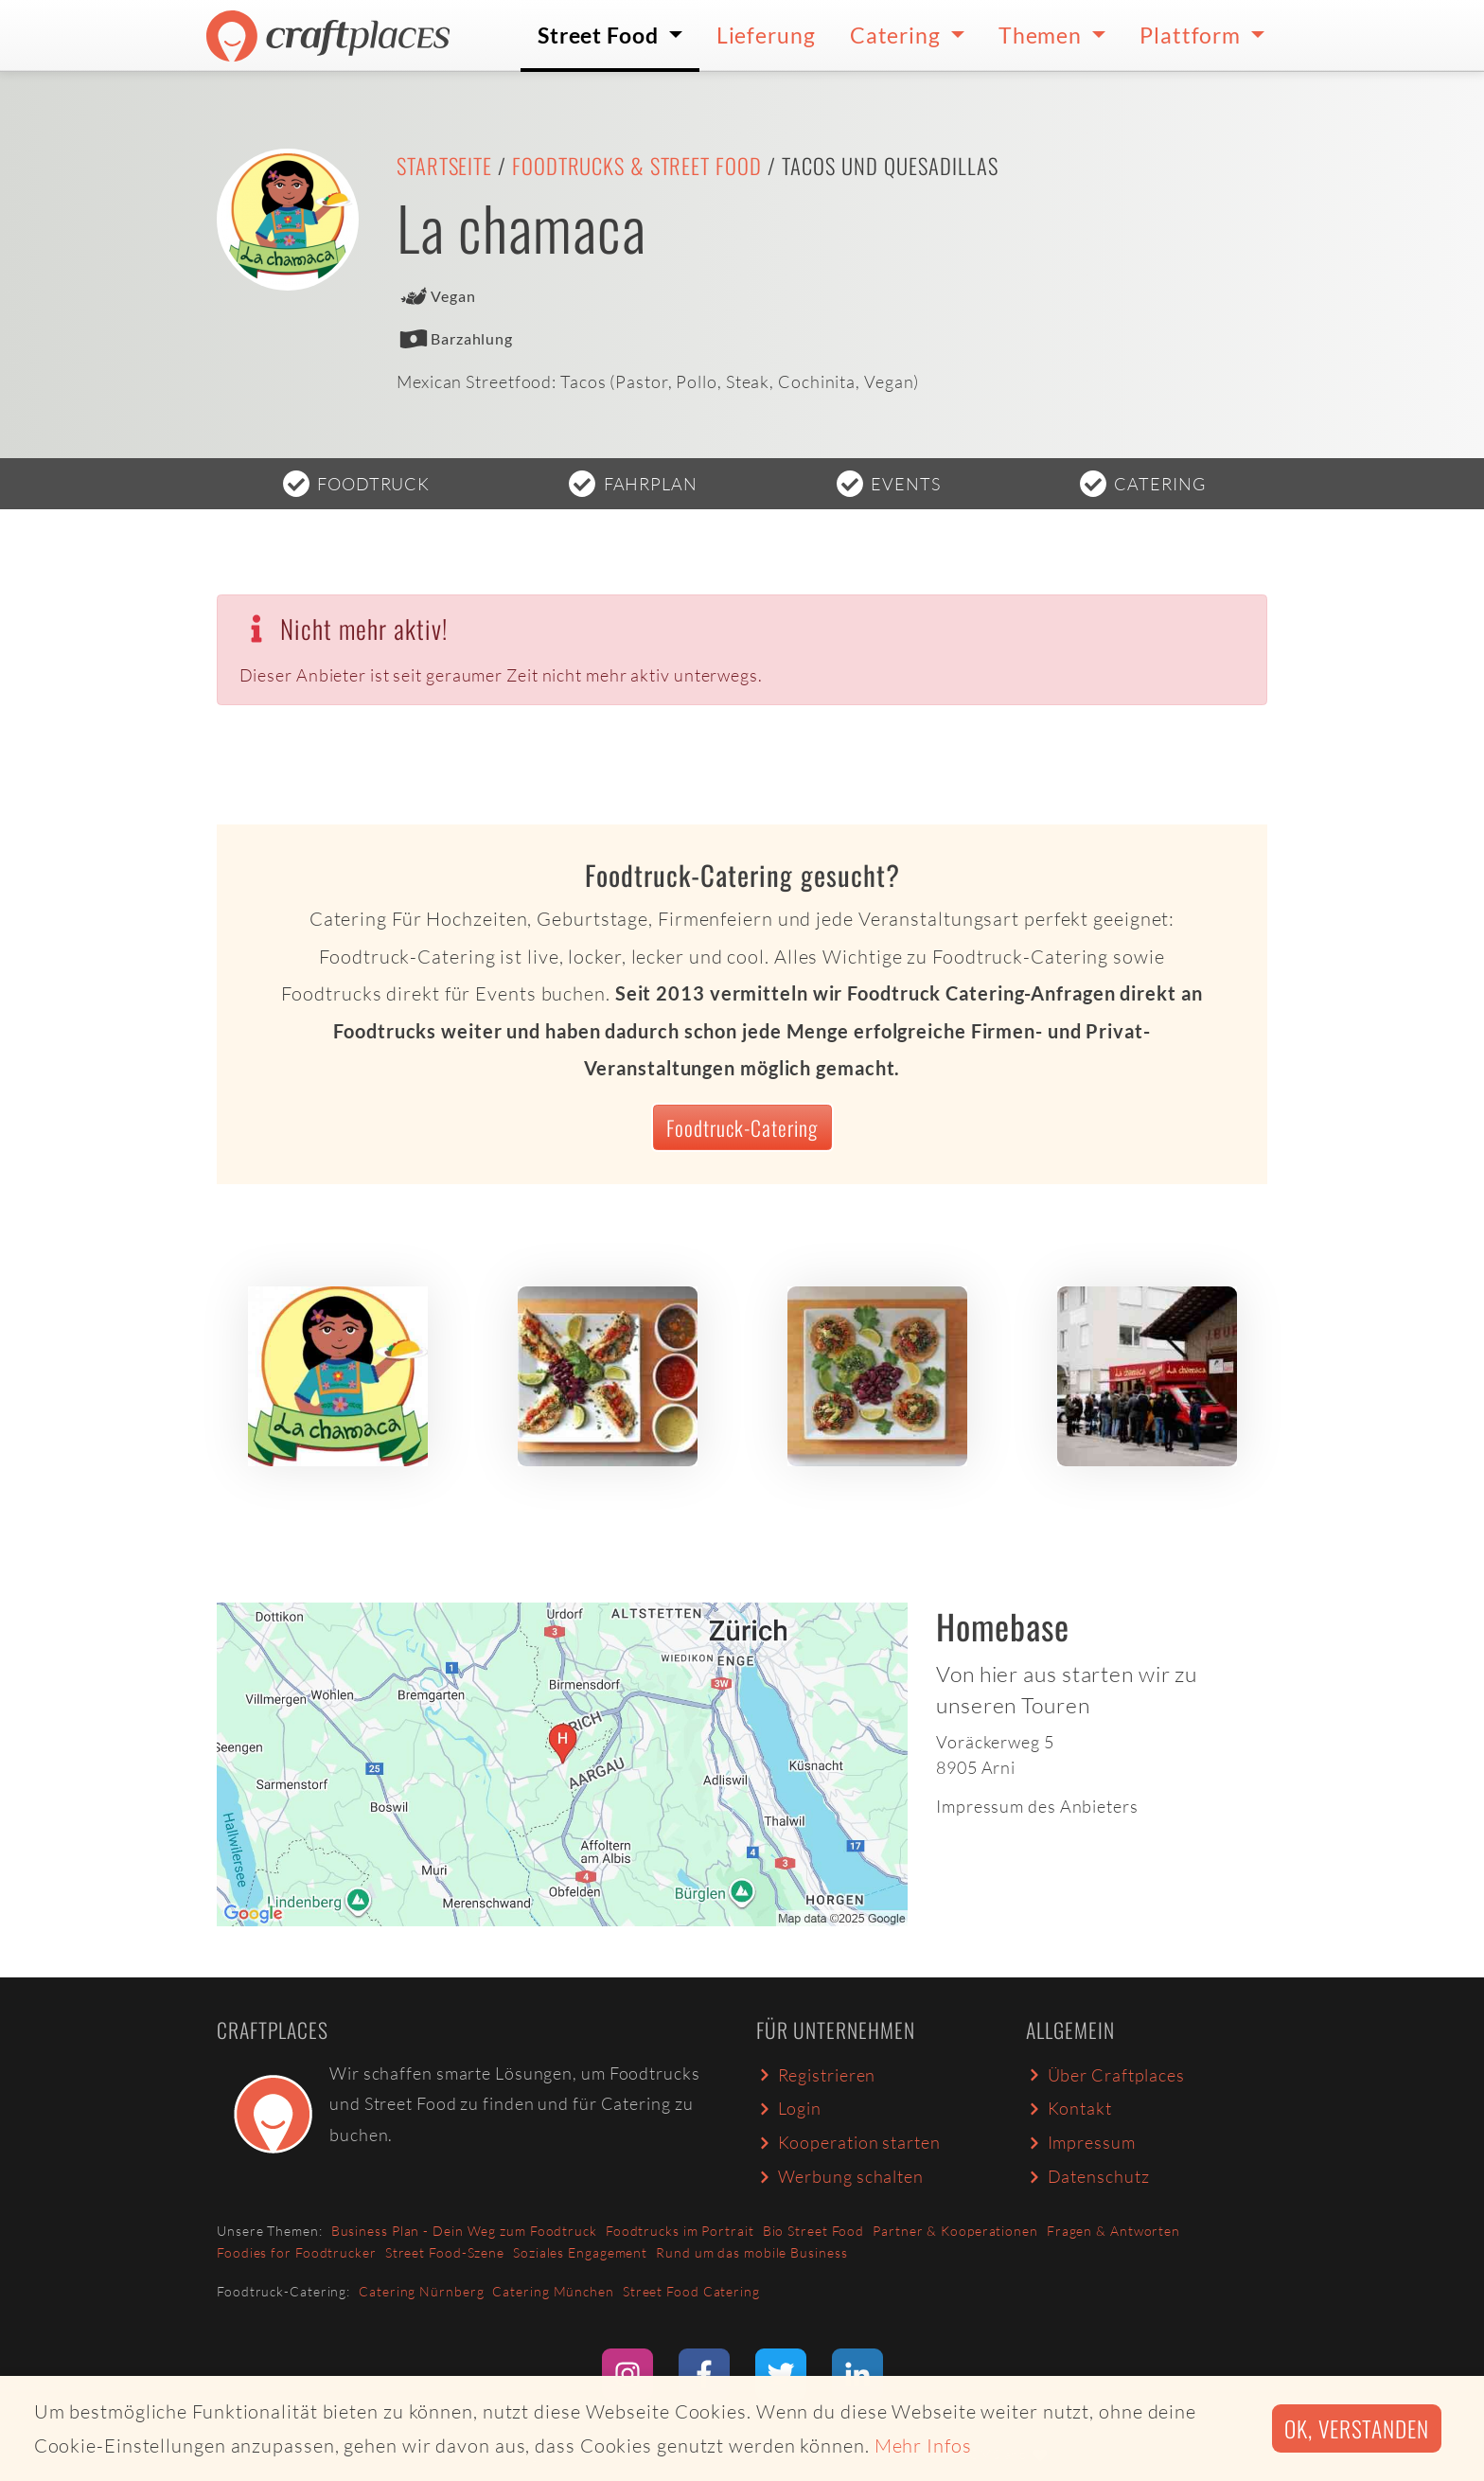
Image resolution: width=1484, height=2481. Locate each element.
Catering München (552, 2291)
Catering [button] (897, 35)
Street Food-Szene (444, 2252)
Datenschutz (1087, 2176)
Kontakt (1069, 2108)
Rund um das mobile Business (751, 2252)
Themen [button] (1042, 35)
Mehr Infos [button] (923, 2445)
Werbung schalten (840, 2176)
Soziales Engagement (580, 2252)
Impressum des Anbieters (1037, 1806)
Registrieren (815, 2075)
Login (789, 2108)
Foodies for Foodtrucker (297, 2252)
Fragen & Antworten (1113, 2231)
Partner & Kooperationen (955, 2231)
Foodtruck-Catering (742, 1127)
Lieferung (766, 35)
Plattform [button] (1193, 35)
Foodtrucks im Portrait (680, 2231)
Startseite (444, 166)
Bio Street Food (814, 2231)
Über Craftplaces (1105, 2075)
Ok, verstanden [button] (1356, 2428)
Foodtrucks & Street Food (637, 166)
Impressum (1081, 2142)
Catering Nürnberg (421, 2291)
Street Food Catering (691, 2291)
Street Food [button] (600, 35)
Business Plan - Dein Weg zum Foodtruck (464, 2231)
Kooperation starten (848, 2142)
